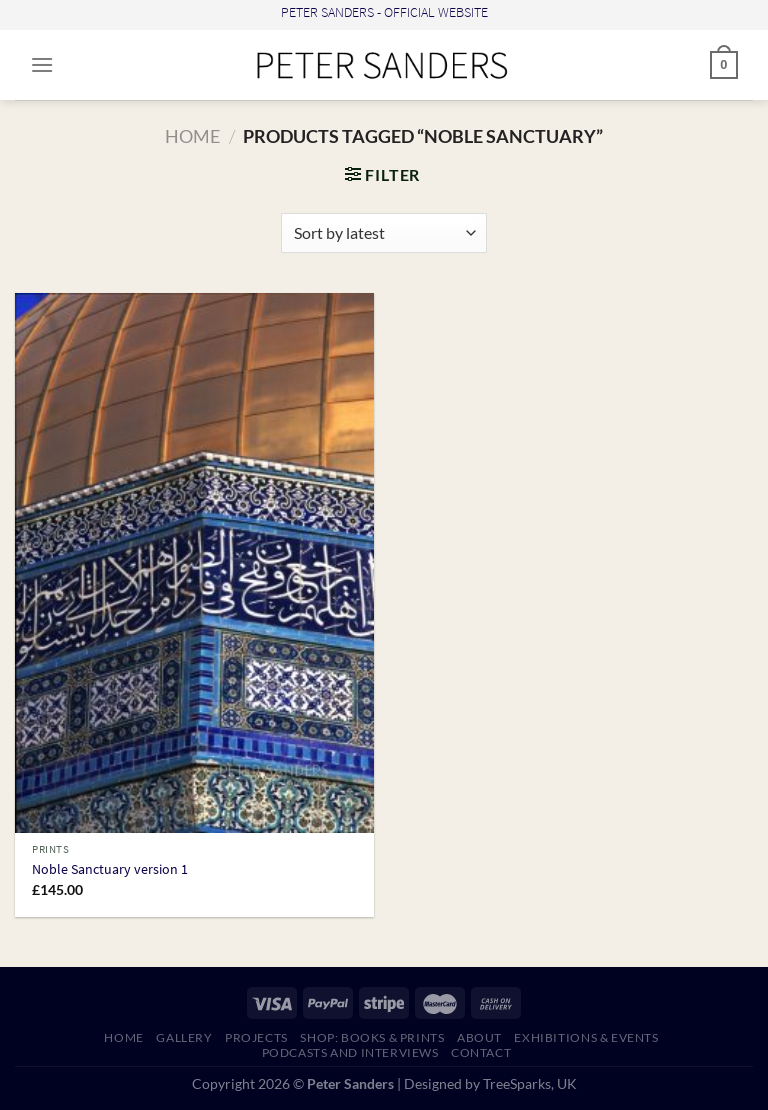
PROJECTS (256, 1037)
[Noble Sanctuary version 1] (194, 563)
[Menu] (42, 64)
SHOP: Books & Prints (372, 1037)
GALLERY (184, 1037)
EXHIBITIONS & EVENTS (586, 1037)
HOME (123, 1037)
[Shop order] (383, 233)
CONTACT (481, 1052)
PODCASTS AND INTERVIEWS (350, 1052)
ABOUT (479, 1037)
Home (192, 136)
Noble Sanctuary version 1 (110, 869)
